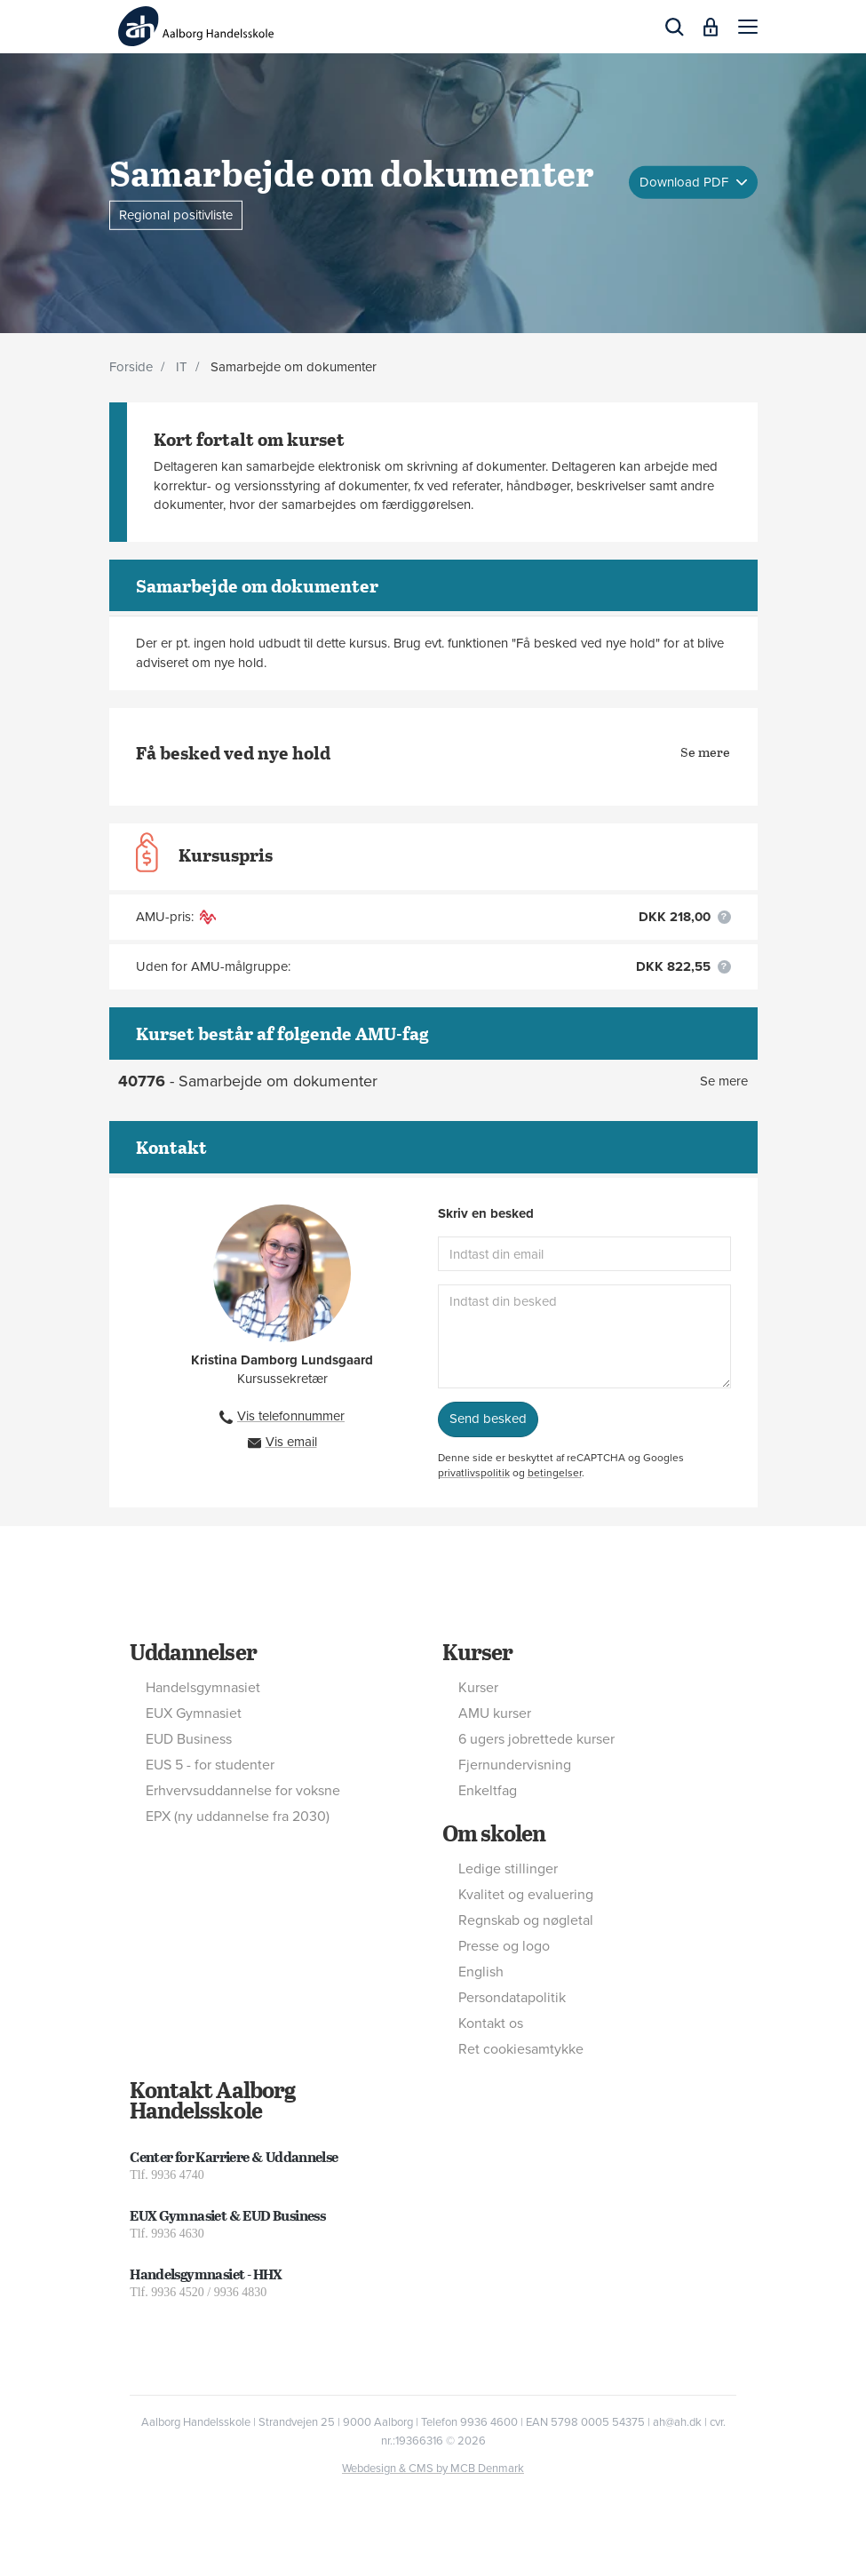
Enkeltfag (487, 1791)
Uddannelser (193, 1651)
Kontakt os (490, 2023)
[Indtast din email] (584, 1253)
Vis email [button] (291, 1442)
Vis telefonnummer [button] (291, 1416)
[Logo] (195, 26)
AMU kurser (494, 1713)
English (481, 1972)
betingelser (555, 1473)
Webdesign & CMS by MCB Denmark (433, 2468)
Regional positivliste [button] (176, 214)
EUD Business (189, 1739)
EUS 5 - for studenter (210, 1765)
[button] (748, 27)
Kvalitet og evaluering (525, 1895)
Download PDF (686, 181)
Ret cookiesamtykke (521, 2049)
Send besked (488, 1419)
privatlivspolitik (474, 1473)
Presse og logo (504, 1946)
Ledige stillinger (508, 1869)
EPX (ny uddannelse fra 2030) (238, 1816)
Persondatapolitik (512, 1998)
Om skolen (493, 1833)
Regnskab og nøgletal (525, 1920)
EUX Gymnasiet (194, 1713)
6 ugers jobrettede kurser (536, 1739)
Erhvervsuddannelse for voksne (243, 1791)
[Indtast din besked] (584, 1336)
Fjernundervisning (514, 1765)
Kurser (477, 1651)
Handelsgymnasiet (203, 1688)
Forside (131, 367)
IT (181, 367)
